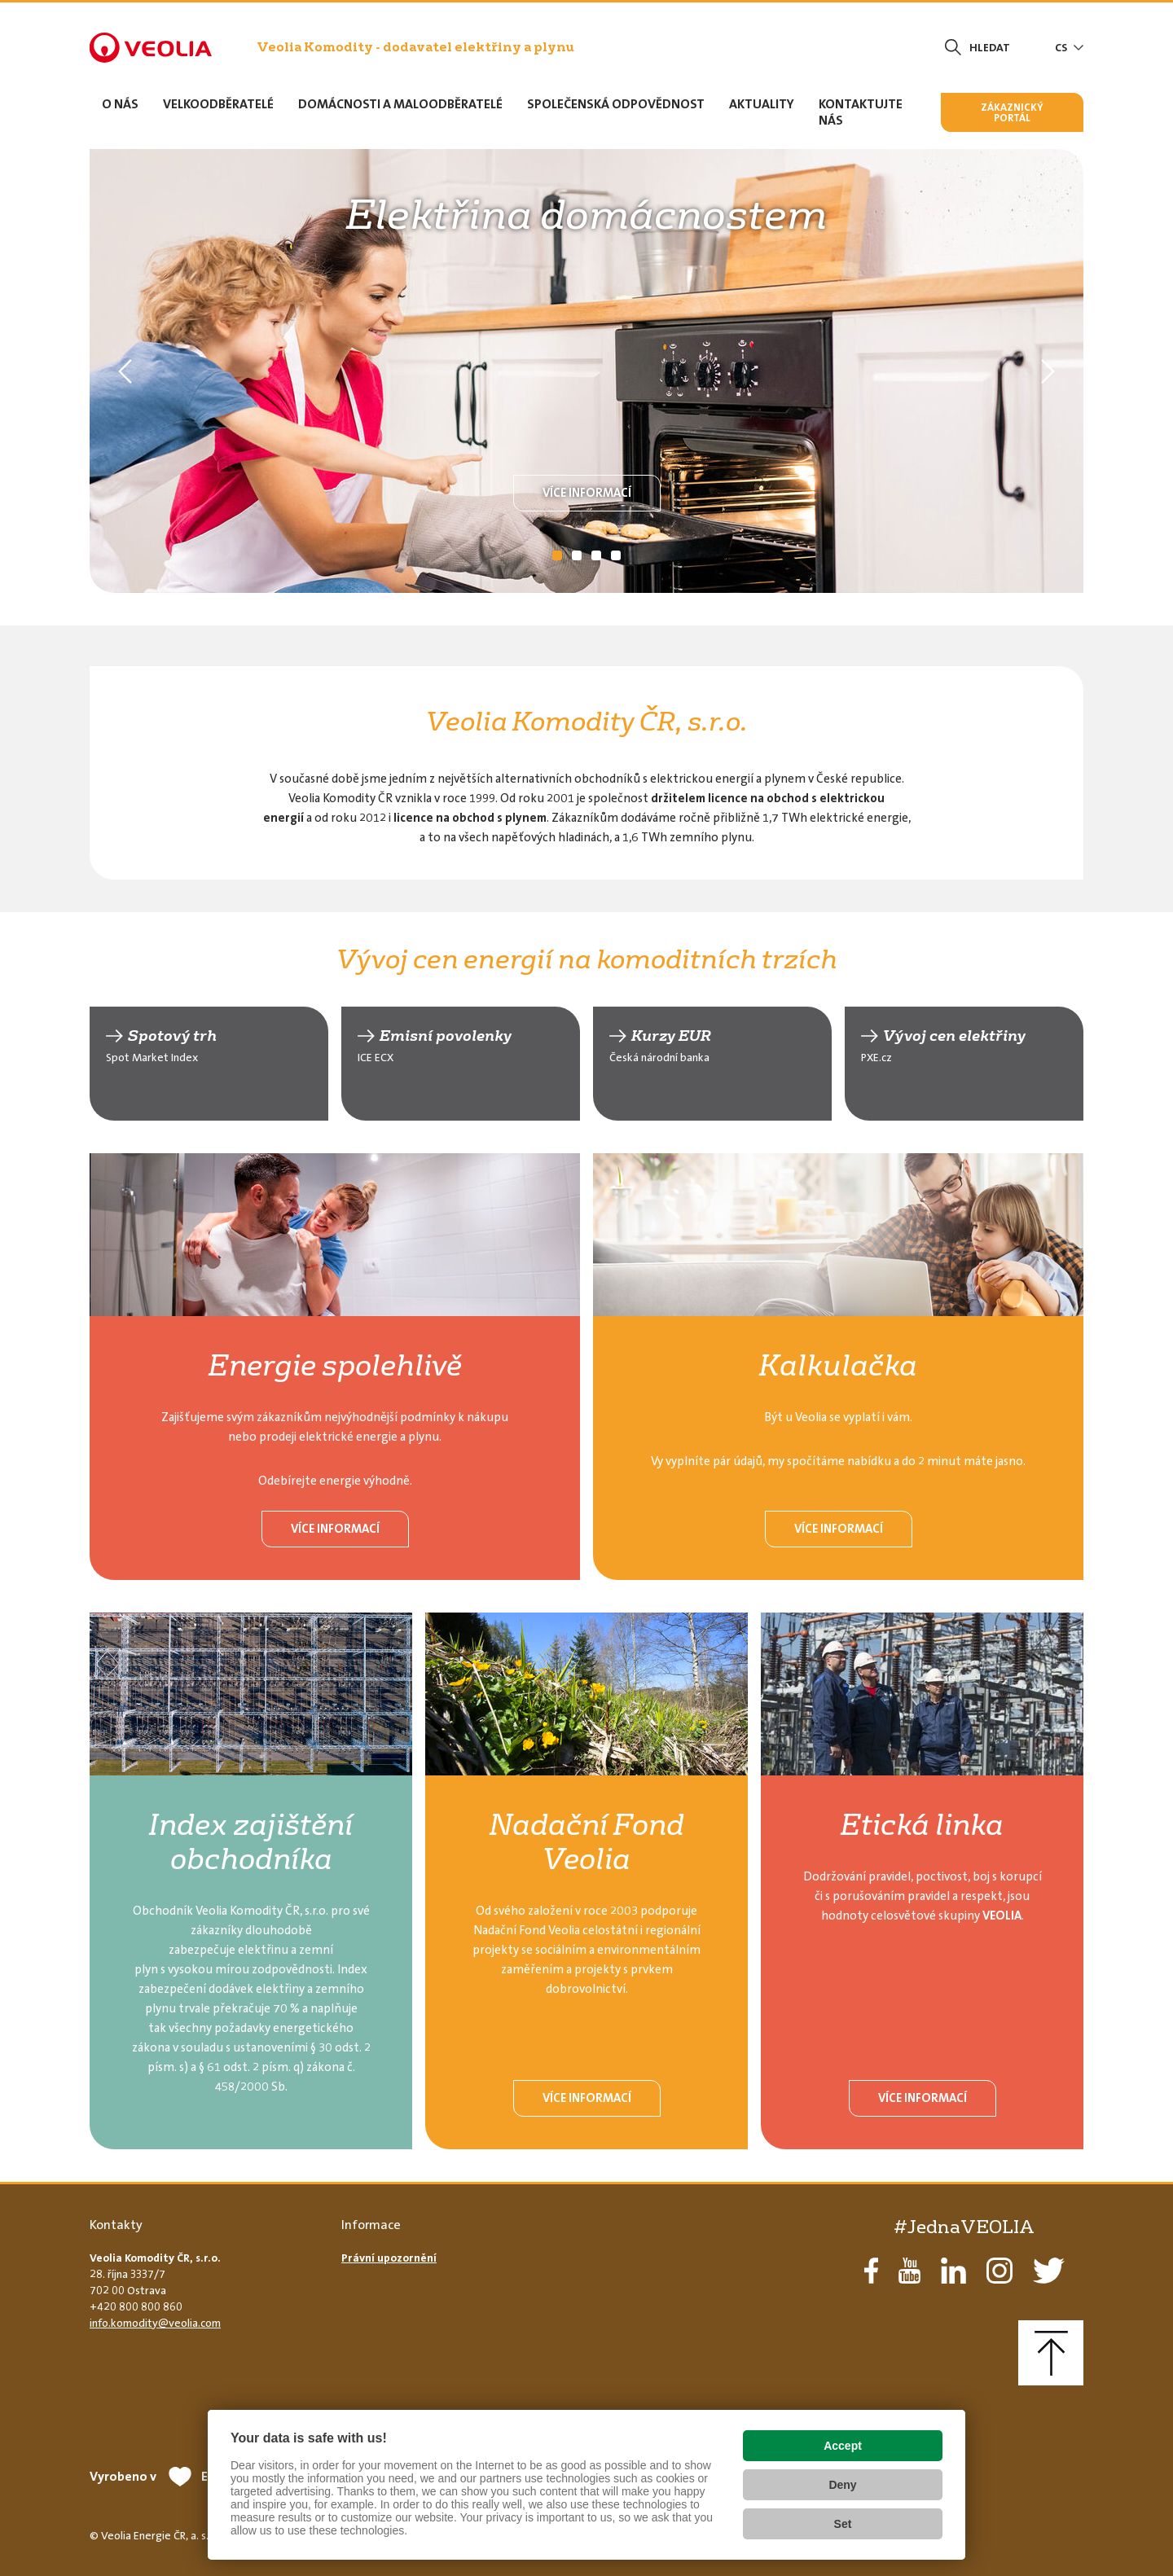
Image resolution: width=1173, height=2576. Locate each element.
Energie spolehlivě (335, 1365)
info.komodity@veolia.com (155, 2322)
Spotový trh (172, 1036)
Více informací (587, 493)
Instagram (999, 2271)
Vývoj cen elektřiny (954, 1036)
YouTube (909, 2271)
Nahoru (1050, 2352)
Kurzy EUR (671, 1036)
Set (843, 2523)
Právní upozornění (389, 2257)
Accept (843, 2445)
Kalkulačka (838, 1365)
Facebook (871, 2271)
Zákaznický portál (1012, 112)
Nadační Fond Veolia (587, 1841)
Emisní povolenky (446, 1036)
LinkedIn (953, 2271)
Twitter (1049, 2271)
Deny (842, 2484)
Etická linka (922, 1824)
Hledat (989, 47)
